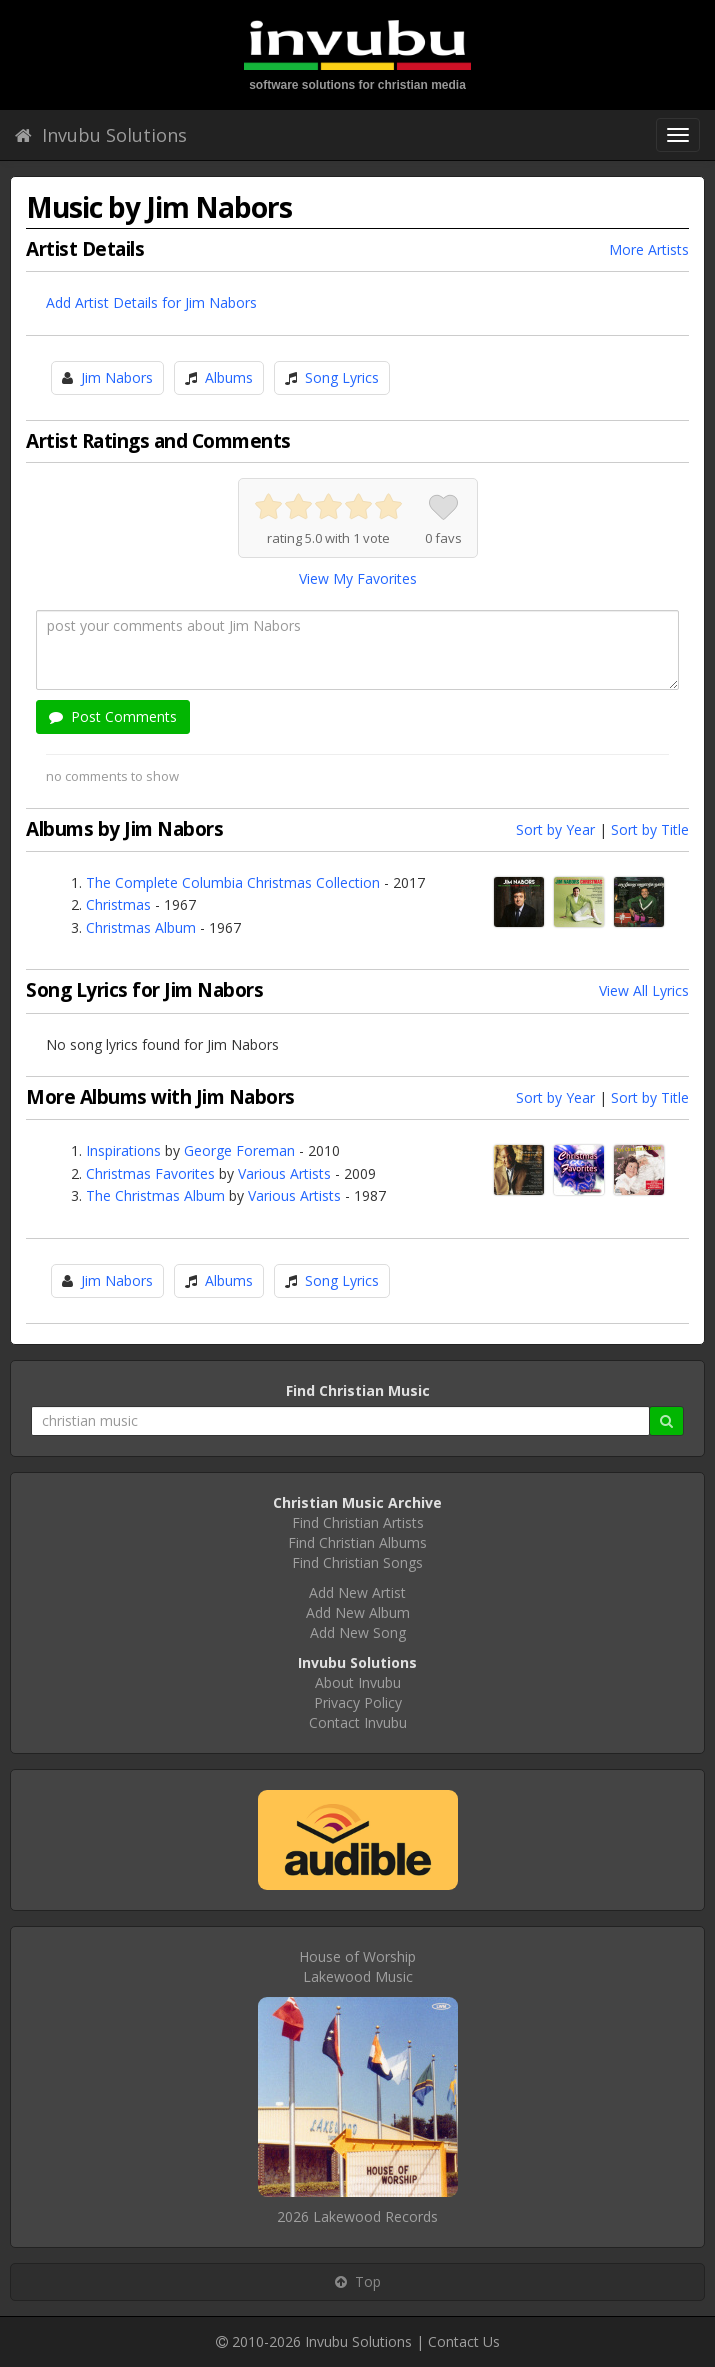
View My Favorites (358, 578)
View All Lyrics (644, 990)
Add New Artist (357, 1592)
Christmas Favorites (150, 1173)
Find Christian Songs (357, 1562)
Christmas (118, 904)
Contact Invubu (358, 1722)
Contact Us (464, 2341)
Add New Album (358, 1612)
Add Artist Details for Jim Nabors (151, 302)
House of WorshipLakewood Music (357, 1966)
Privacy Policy (358, 1702)
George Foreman (239, 1150)
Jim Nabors (117, 377)
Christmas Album (141, 927)
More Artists (649, 249)
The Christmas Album (155, 1195)
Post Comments (113, 716)
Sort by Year (555, 829)
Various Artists (284, 1173)
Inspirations (123, 1150)
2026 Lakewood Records (357, 2216)
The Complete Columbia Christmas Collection (233, 882)
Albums (229, 377)
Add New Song (358, 1632)
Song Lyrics (342, 377)
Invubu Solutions (101, 135)
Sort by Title (650, 829)
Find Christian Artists (358, 1522)
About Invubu (358, 1682)
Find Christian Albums (357, 1542)
